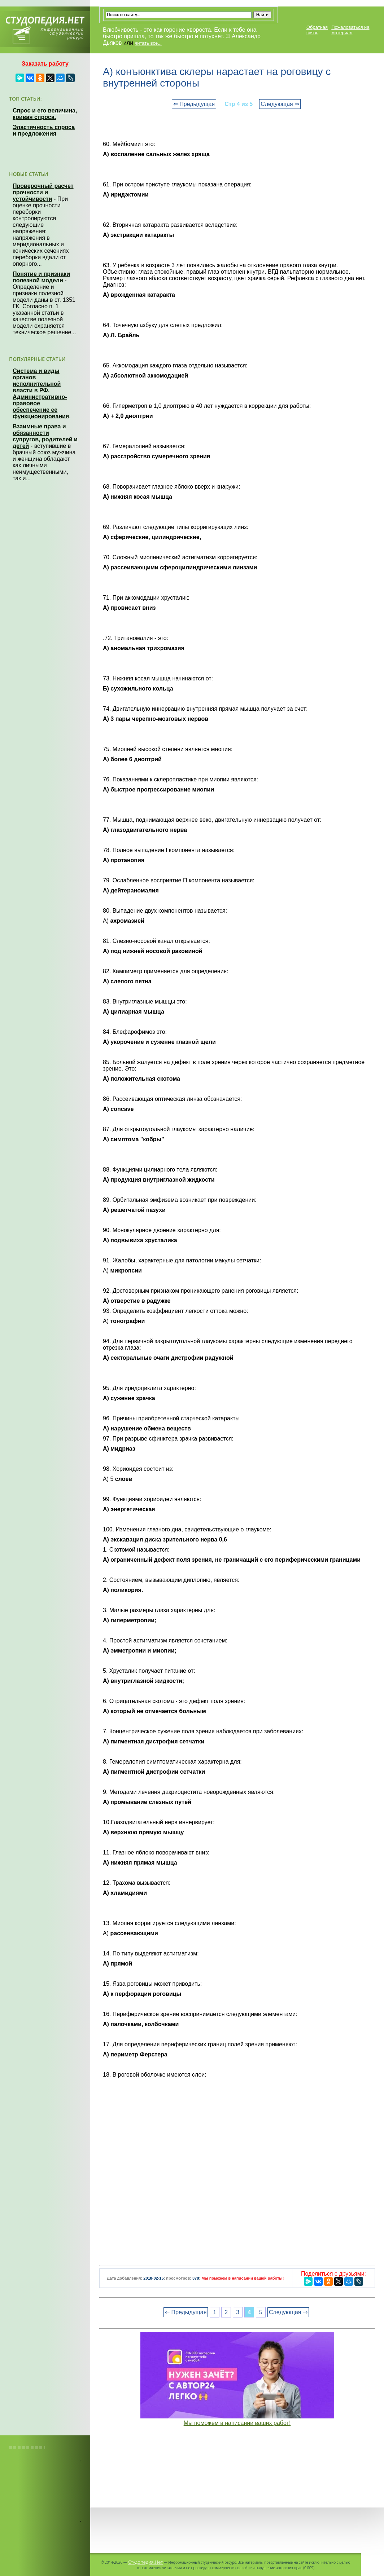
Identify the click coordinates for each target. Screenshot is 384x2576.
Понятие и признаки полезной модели (41, 277)
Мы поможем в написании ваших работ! (237, 2423)
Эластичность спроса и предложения (44, 130)
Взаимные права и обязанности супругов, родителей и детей (45, 436)
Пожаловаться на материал (350, 30)
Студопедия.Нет (145, 2562)
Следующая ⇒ (280, 104)
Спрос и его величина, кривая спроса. (45, 113)
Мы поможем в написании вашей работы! (242, 2278)
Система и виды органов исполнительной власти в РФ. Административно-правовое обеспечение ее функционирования (41, 393)
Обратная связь (317, 30)
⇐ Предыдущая (194, 104)
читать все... (148, 43)
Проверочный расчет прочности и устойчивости (43, 192)
